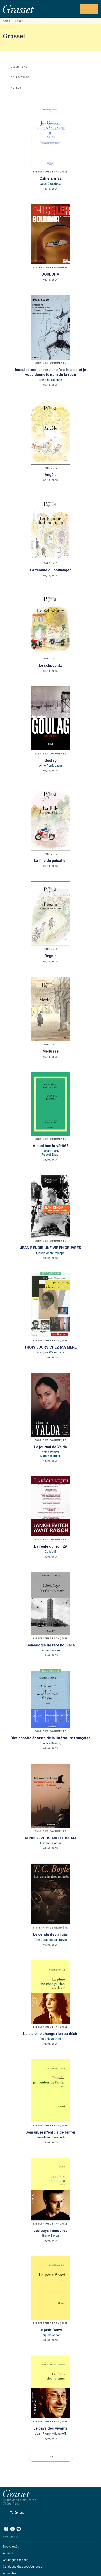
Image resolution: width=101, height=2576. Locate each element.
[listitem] (6, 2529)
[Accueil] (18, 9)
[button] (21, 67)
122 (50, 2457)
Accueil (7, 21)
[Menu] (89, 9)
